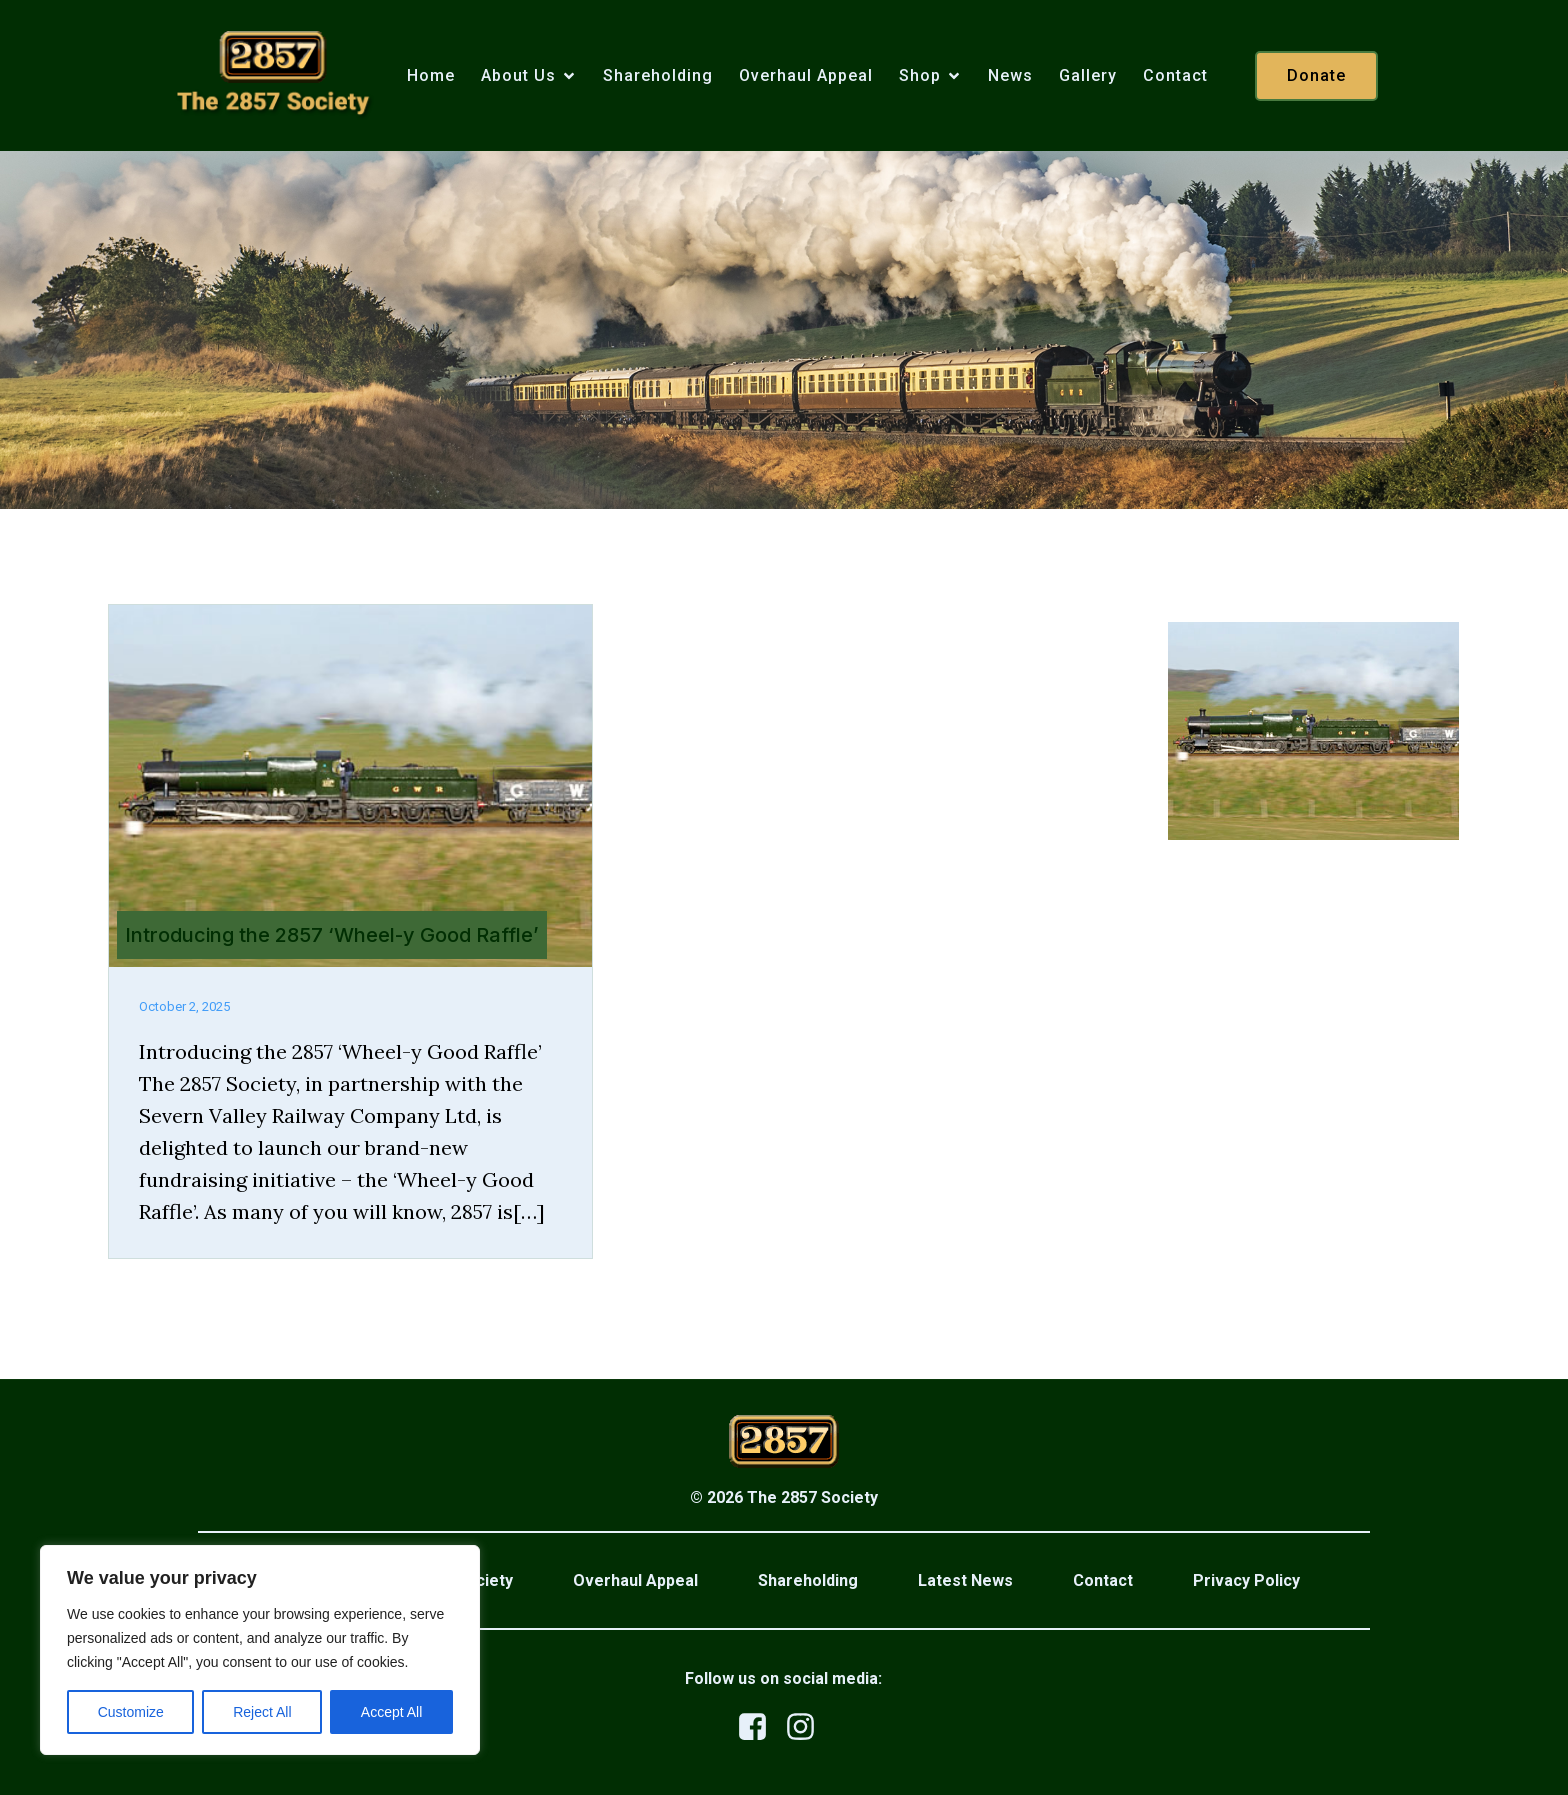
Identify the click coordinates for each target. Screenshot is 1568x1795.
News (1010, 76)
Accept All (391, 1712)
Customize (131, 1712)
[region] (260, 1650)
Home (431, 76)
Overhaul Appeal (806, 76)
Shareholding (658, 76)
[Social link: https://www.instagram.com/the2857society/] (808, 1727)
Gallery (1088, 76)
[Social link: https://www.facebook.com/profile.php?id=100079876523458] (760, 1727)
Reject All (262, 1712)
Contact (1175, 76)
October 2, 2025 (184, 1006)
